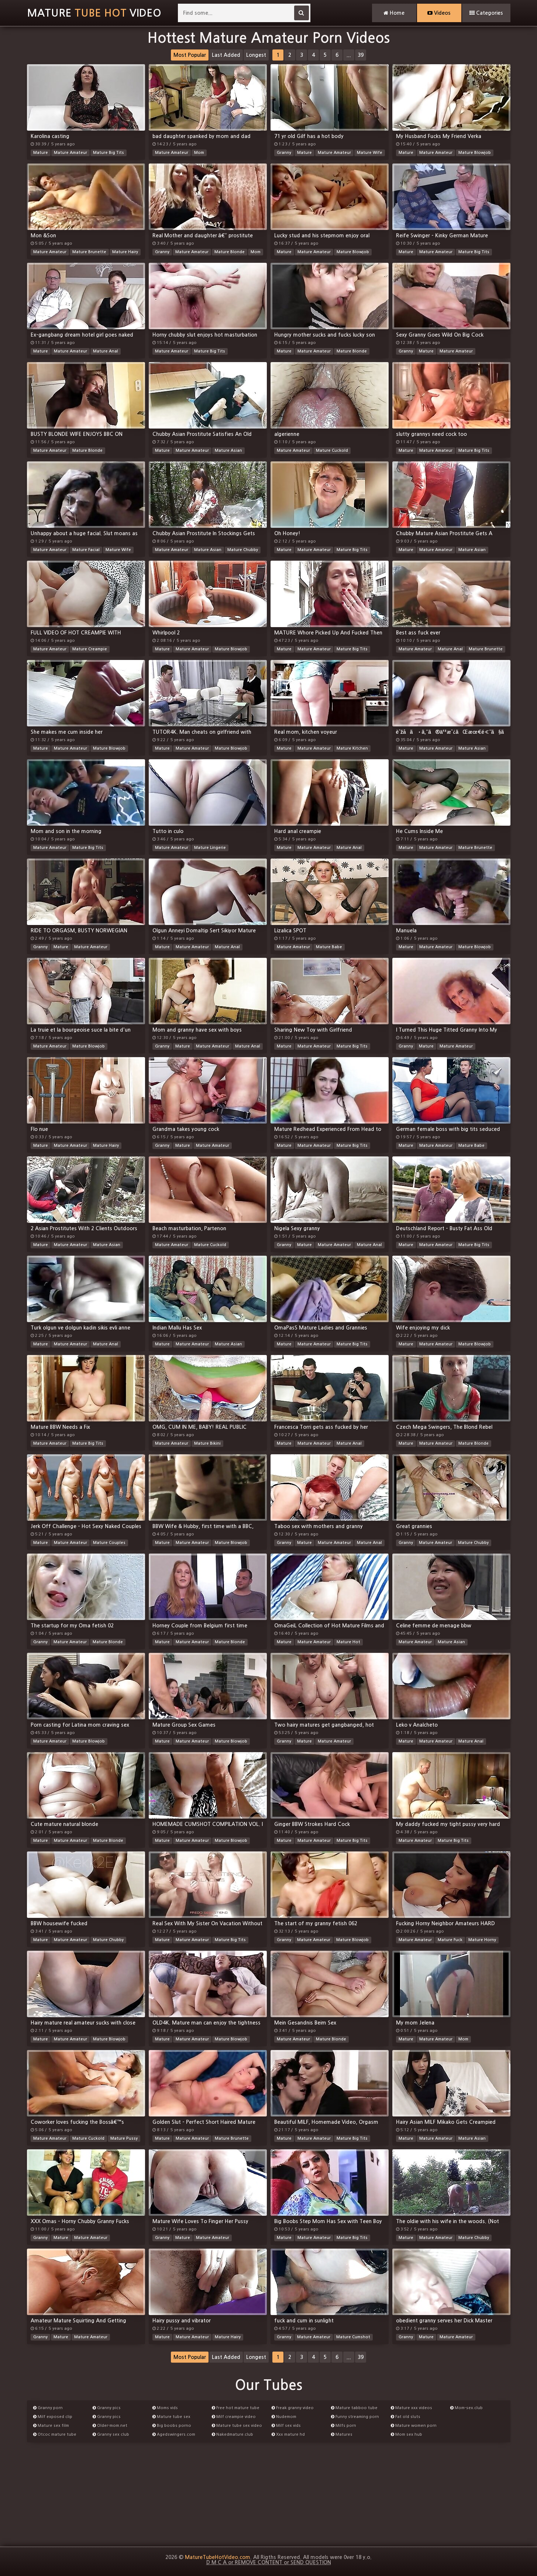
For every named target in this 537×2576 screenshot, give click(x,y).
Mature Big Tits (108, 153)
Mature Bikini (207, 1443)
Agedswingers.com (173, 2434)
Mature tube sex (171, 2417)
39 (361, 55)
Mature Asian (228, 450)
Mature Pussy (124, 2138)
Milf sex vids (286, 2426)
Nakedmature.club (232, 2434)
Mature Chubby (242, 550)
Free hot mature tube (235, 2408)
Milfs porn (343, 2426)
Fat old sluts (405, 2417)
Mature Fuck (450, 1940)
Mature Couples (109, 1543)
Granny (284, 153)
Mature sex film (51, 2426)
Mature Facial (86, 550)
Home (394, 13)
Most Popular (189, 55)
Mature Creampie (89, 649)
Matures (341, 2434)
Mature (40, 153)
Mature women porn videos (414, 2427)
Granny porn (48, 2408)
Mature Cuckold (332, 450)
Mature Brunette (89, 252)
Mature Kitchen (352, 748)
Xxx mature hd (288, 2434)
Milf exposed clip (52, 2417)
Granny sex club (111, 2434)
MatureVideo (94, 13)
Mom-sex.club (466, 2408)
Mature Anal (105, 351)
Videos (439, 13)
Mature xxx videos (411, 2408)
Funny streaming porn (355, 2417)
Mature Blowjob (474, 153)
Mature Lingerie (210, 848)
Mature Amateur (70, 153)
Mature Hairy (125, 252)
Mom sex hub (406, 2434)
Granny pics (107, 2408)
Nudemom (284, 2417)
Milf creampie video (234, 2417)
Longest (256, 55)
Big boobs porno (171, 2426)
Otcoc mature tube (54, 2434)
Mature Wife (369, 153)
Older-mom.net (110, 2426)
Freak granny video (293, 2408)
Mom (199, 153)
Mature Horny (482, 1940)
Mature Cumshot (353, 2337)
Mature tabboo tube (354, 2408)
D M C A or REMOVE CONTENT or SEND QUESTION (268, 2562)
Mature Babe (329, 947)
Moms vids (165, 2408)
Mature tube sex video (237, 2426)
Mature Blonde (229, 252)
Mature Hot (348, 1642)
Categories (486, 13)
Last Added (226, 55)
